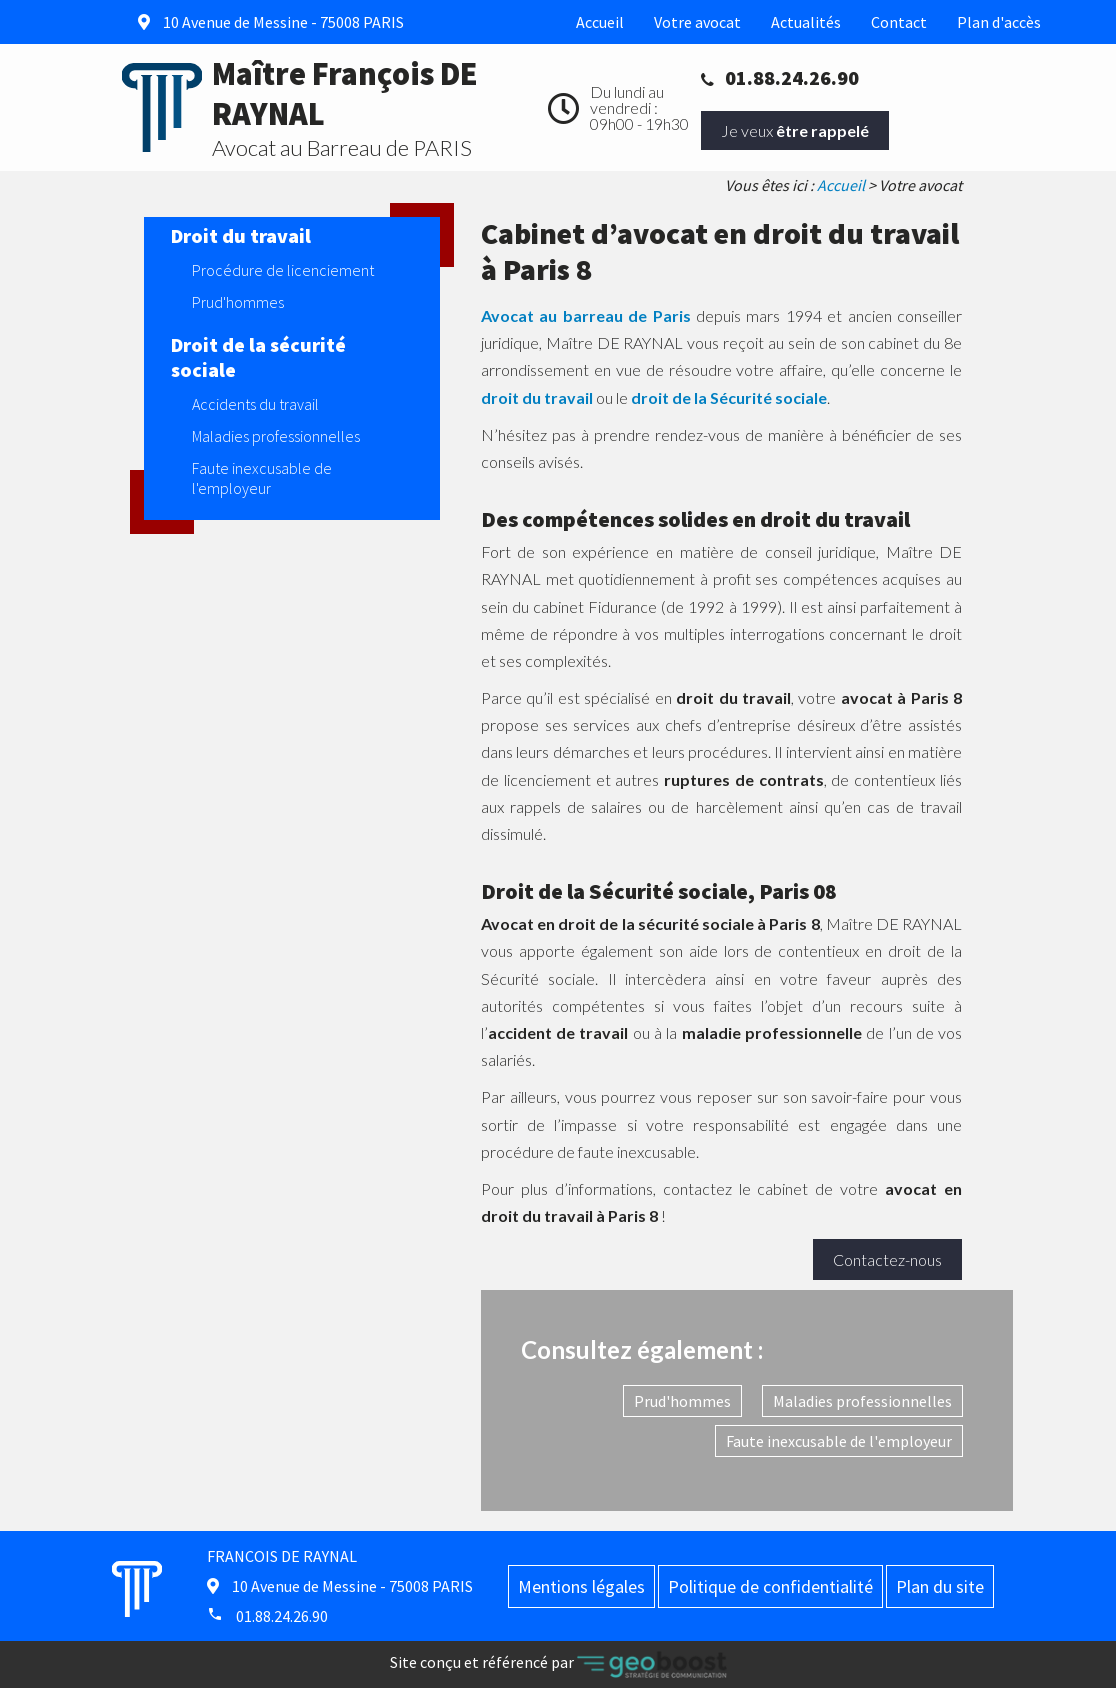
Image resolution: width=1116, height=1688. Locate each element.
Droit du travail (241, 235)
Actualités (806, 22)
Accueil (600, 22)
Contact (899, 22)
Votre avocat (697, 22)
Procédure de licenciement (283, 270)
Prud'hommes (682, 1401)
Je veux (795, 130)
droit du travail (537, 397)
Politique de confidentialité (770, 1586)
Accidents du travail (255, 404)
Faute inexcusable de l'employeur (839, 1441)
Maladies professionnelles (862, 1401)
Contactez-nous (887, 1259)
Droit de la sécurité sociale (258, 357)
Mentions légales (581, 1586)
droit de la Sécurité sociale (729, 397)
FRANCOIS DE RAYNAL (282, 1556)
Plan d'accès (999, 22)
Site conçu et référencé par (558, 1664)
